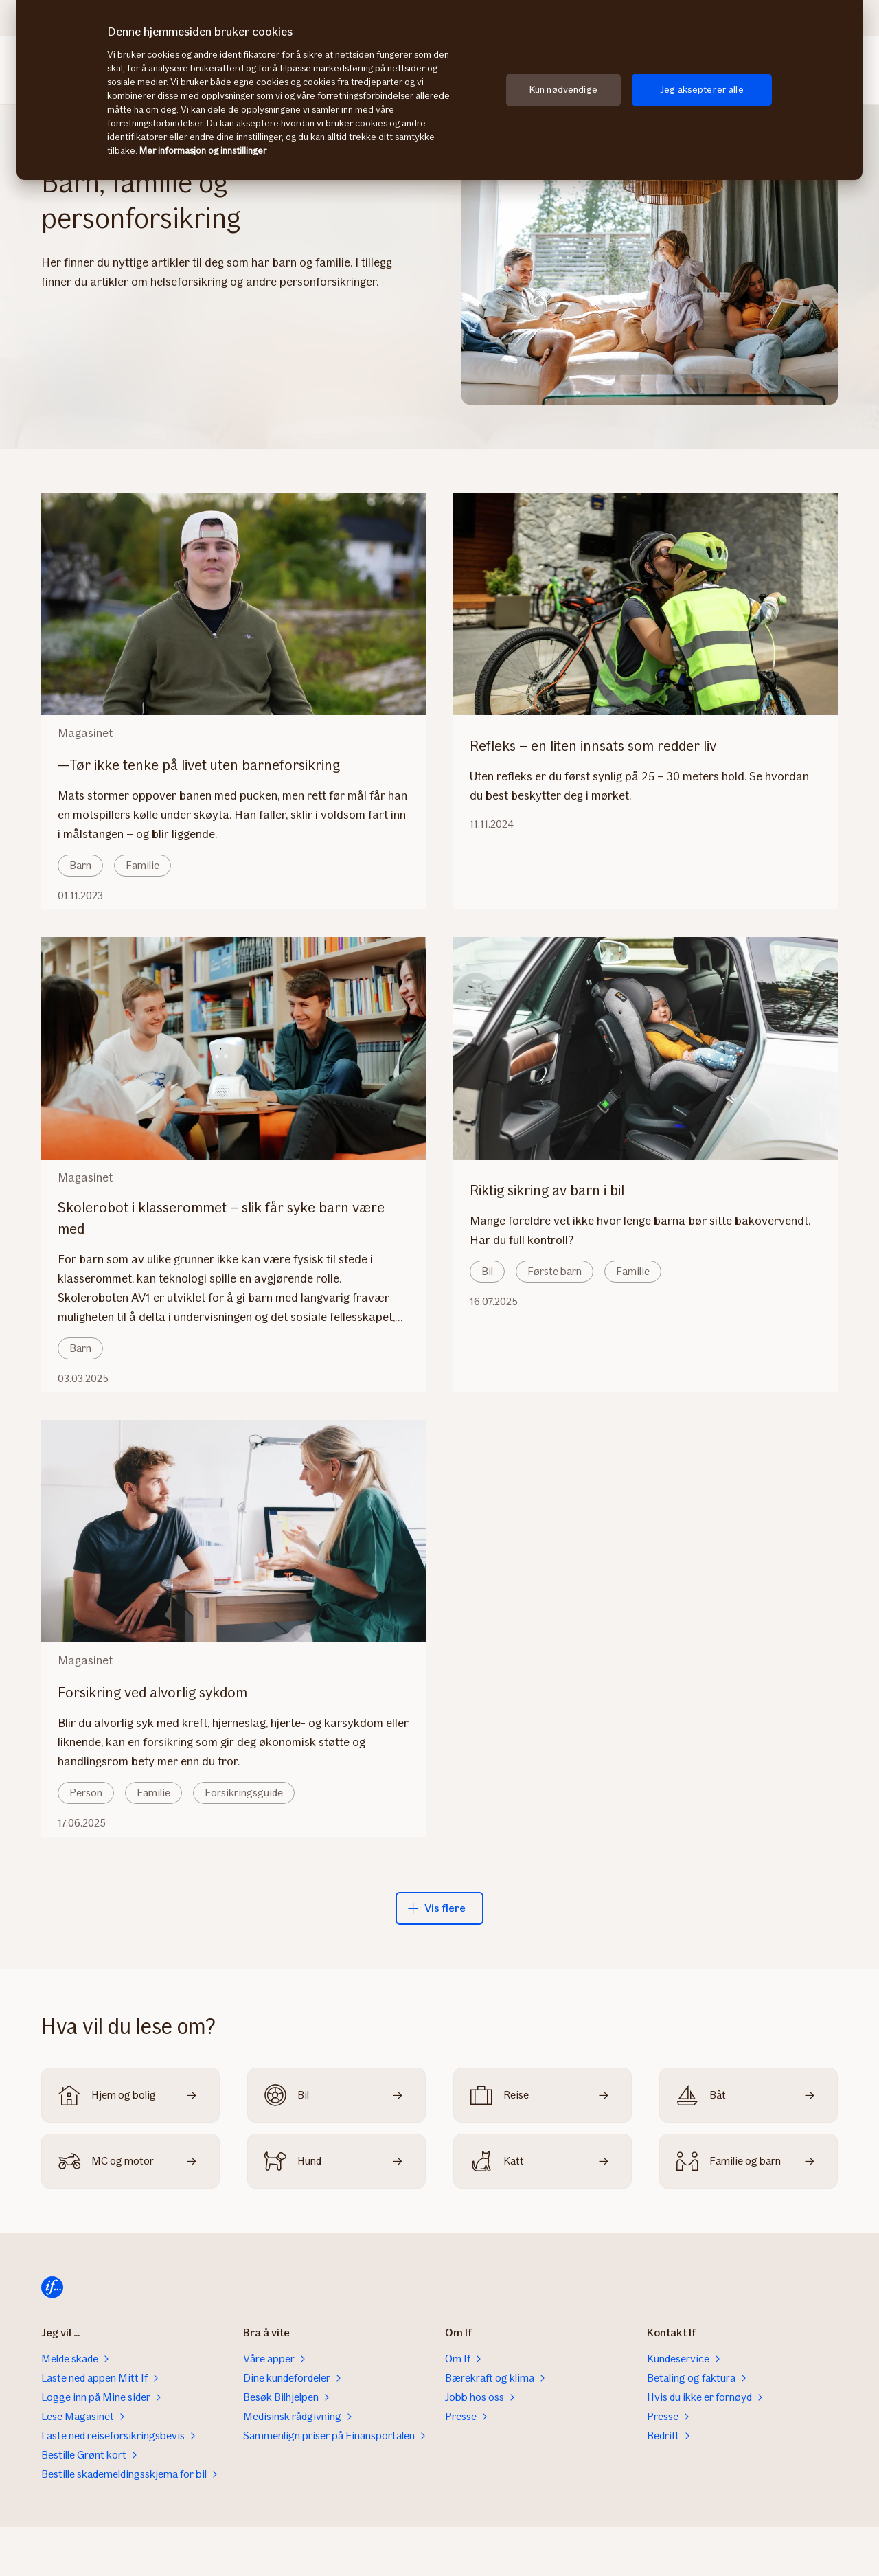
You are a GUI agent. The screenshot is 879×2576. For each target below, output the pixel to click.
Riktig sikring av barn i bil (555, 1190)
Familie (142, 865)
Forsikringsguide (244, 1792)
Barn (80, 865)
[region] (439, 90)
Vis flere (437, 1907)
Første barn (554, 1271)
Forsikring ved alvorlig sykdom (161, 1692)
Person (85, 1792)
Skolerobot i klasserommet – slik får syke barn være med (221, 1218)
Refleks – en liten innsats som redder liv (601, 745)
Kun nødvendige (563, 89)
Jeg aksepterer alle (702, 89)
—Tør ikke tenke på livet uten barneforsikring (207, 764)
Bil (487, 1271)
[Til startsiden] (52, 2287)
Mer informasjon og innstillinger (202, 151)
